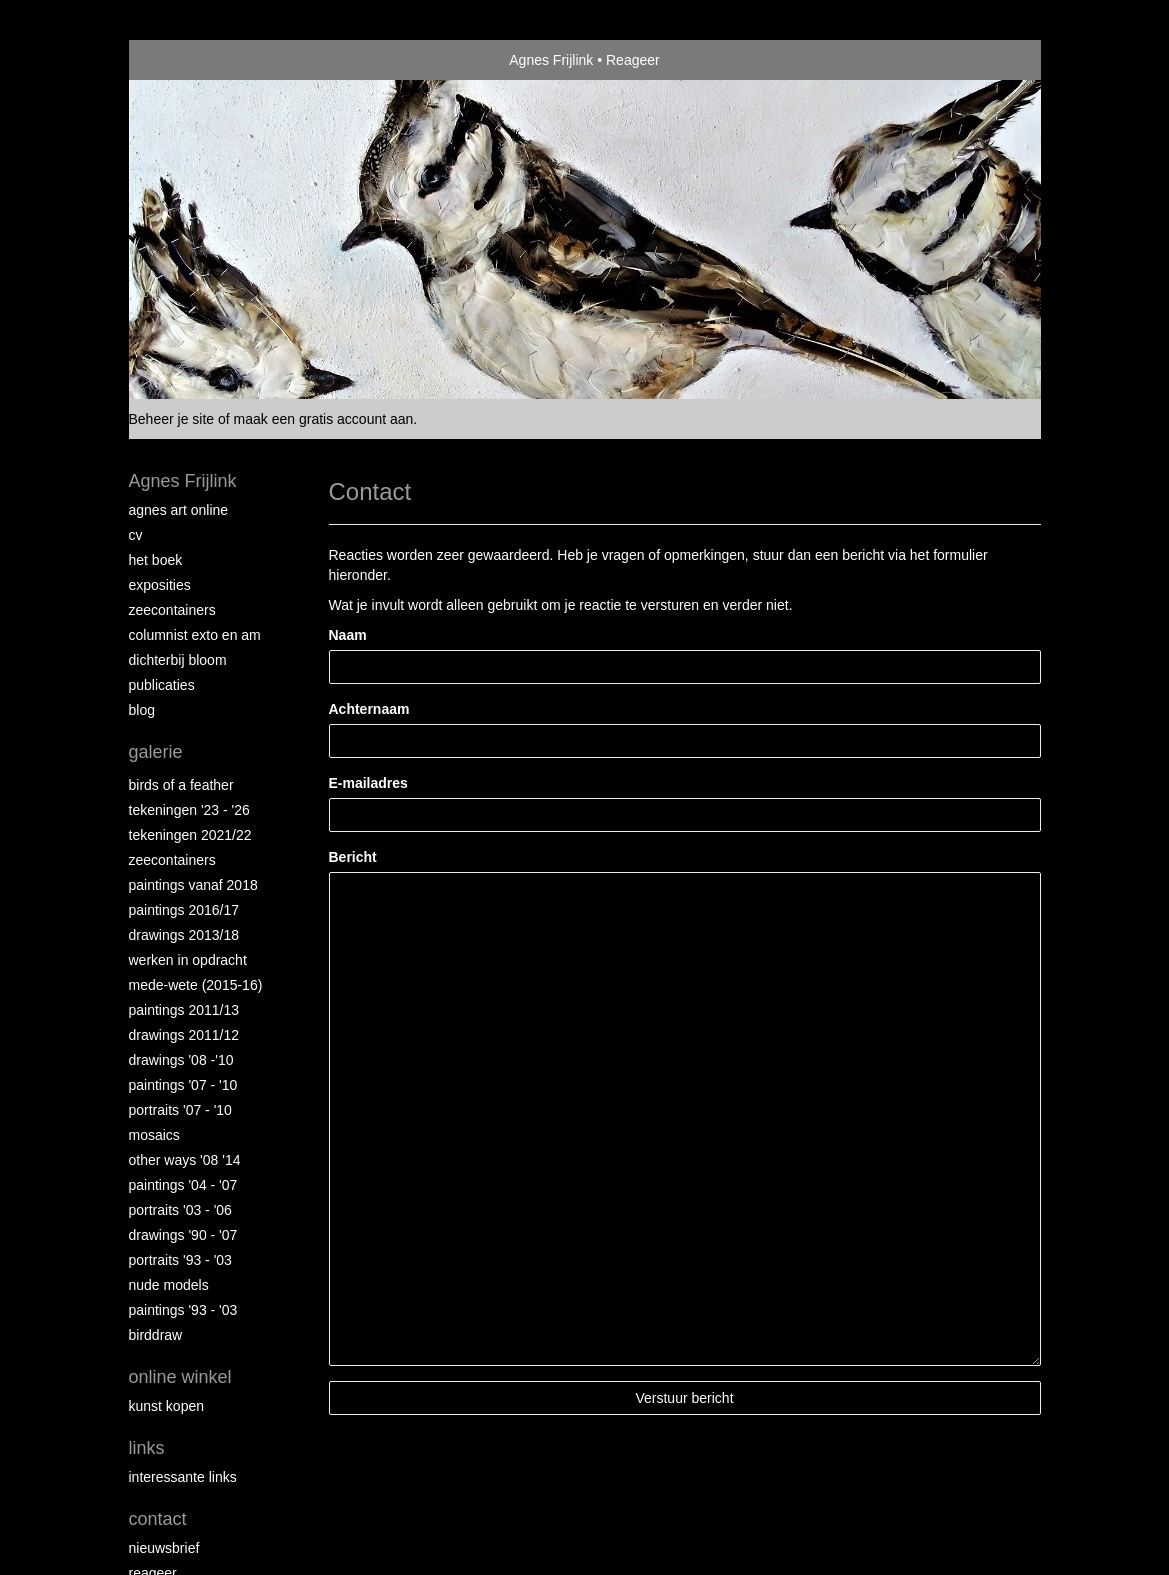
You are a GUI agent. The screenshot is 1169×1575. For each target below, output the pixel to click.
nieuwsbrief (164, 1548)
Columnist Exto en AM (195, 635)
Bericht (353, 857)
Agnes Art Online (179, 510)
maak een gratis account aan (324, 419)
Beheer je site (172, 419)
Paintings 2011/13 (184, 1010)
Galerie (156, 752)
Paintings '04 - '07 (183, 1185)
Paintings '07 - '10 (183, 1085)
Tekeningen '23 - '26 (189, 810)
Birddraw (156, 1335)
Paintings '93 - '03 (183, 1310)
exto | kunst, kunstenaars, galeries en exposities (185, 60)
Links (147, 1448)
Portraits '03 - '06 (180, 1210)
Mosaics (154, 1135)
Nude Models (169, 1285)
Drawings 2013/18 (184, 935)
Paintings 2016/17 (184, 910)
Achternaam (369, 709)
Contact (158, 1519)
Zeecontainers (172, 610)
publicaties (162, 685)
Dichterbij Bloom (178, 660)
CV (136, 535)
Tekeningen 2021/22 (190, 835)
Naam (348, 635)
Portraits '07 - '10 (180, 1110)
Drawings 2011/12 (184, 1035)
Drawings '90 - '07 (183, 1235)
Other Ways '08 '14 (185, 1160)
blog (142, 710)
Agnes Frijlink (551, 60)
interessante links (183, 1477)
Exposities (160, 585)
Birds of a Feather (181, 785)
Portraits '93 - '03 (180, 1260)
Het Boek (156, 560)
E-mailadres (368, 783)
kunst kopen (167, 1406)
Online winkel (180, 1377)
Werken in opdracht (188, 960)
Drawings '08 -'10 (181, 1060)
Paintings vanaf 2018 (193, 885)
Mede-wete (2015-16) (196, 985)
